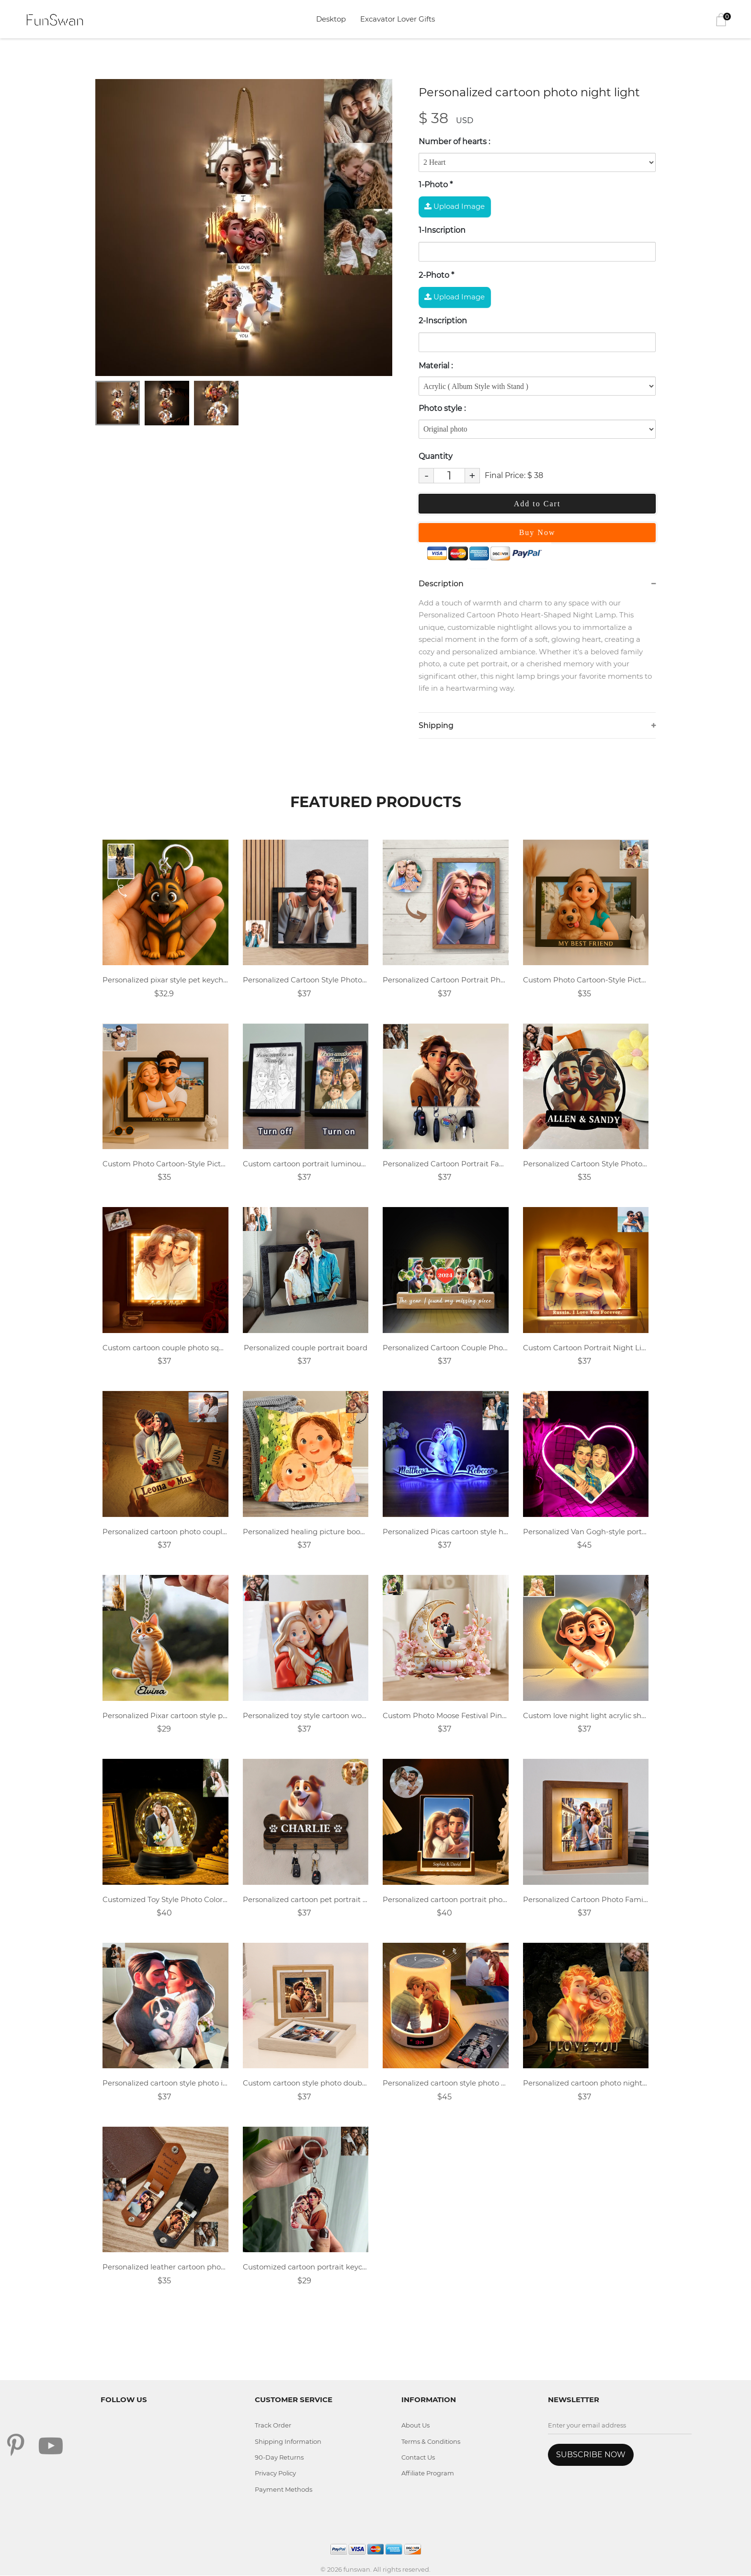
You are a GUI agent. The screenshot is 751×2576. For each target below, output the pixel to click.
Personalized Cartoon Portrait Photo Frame (446, 980)
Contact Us (418, 2458)
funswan (356, 2570)
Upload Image (454, 206)
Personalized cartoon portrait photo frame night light (446, 1899)
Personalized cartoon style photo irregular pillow (165, 2083)
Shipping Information (289, 2442)
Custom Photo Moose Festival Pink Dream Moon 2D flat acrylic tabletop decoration (446, 1716)
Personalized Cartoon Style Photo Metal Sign (586, 1164)
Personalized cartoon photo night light (586, 2083)
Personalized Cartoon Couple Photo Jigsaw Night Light (446, 1348)
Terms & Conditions (431, 2442)
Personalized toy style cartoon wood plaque (306, 1716)
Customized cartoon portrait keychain (306, 2267)
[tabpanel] (243, 227)
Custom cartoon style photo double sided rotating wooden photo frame (306, 2083)
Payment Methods (283, 2490)
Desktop (331, 18)
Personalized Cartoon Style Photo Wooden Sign (306, 980)
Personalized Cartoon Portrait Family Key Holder (446, 1164)
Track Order (273, 2426)
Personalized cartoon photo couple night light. (165, 1532)
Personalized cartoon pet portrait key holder (306, 1899)
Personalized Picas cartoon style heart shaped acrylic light (446, 1532)
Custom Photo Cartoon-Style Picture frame (586, 980)
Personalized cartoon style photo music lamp (446, 2083)
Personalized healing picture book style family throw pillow (306, 1532)
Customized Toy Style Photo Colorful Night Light (165, 1899)
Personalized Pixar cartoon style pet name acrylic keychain (165, 1716)
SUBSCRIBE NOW (591, 2455)
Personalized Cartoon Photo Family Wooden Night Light (586, 1899)
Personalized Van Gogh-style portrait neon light (586, 1532)
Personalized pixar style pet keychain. (165, 980)
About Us (415, 2426)
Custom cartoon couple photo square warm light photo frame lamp (165, 1348)
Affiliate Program (428, 2474)
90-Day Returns (279, 2458)
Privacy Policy (276, 2474)
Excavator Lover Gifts (397, 18)
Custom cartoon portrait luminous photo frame (306, 1164)
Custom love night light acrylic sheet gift (586, 1716)
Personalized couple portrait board (305, 1348)
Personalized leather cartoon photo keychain (165, 2267)
